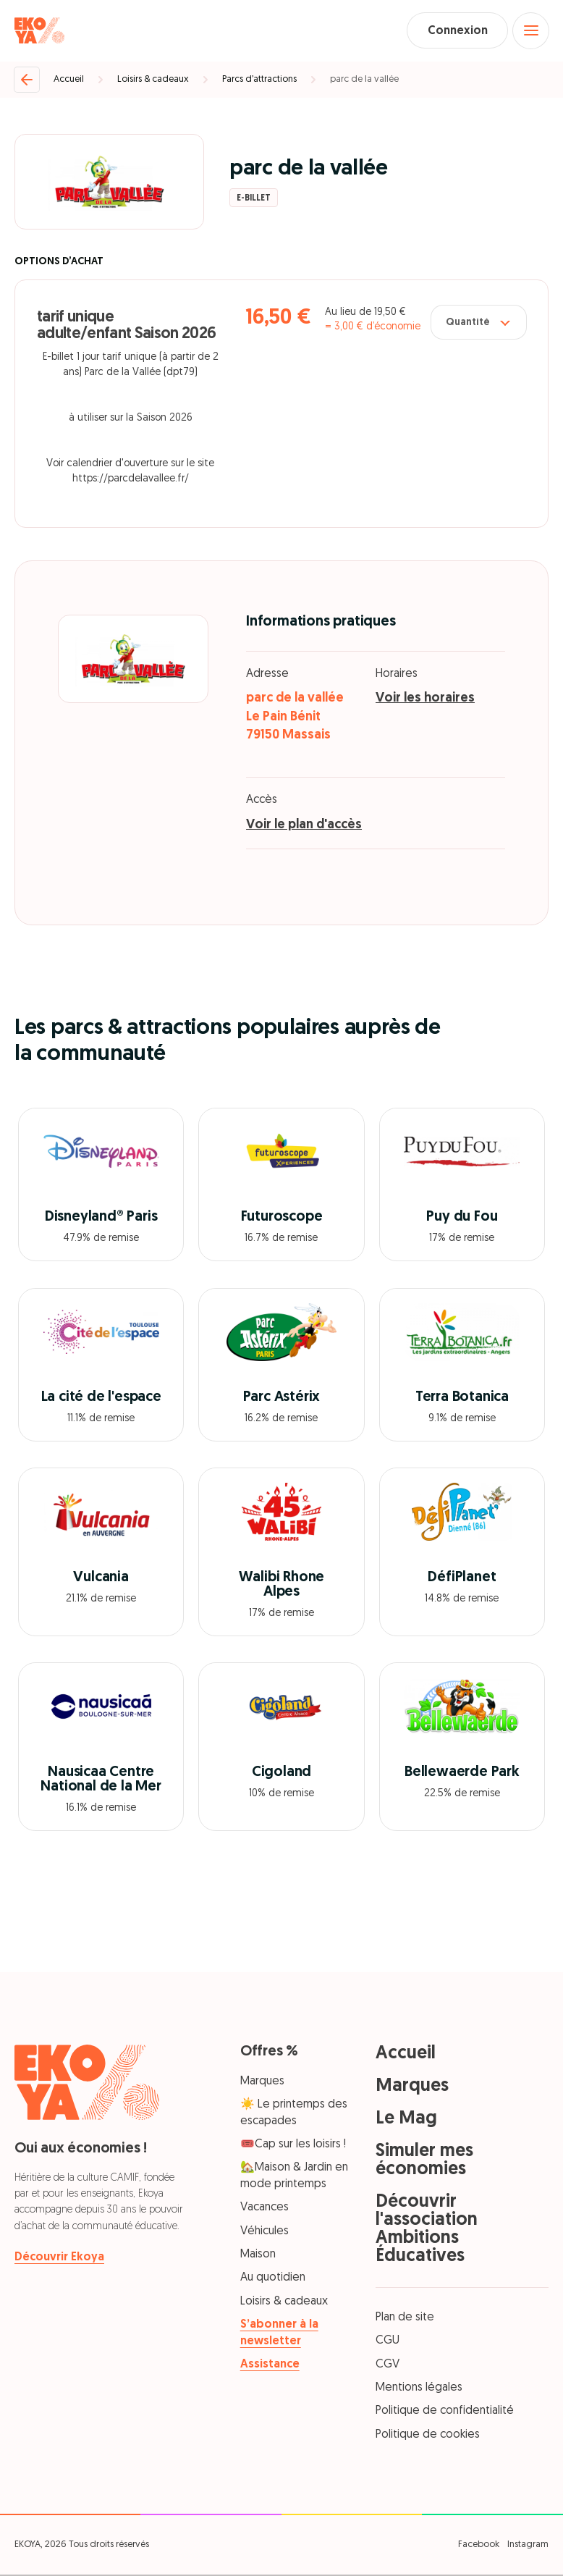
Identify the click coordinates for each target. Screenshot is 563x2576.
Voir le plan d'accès (304, 826)
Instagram (528, 2545)
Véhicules (264, 2232)
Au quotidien (272, 2279)
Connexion (455, 31)
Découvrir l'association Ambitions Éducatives (427, 2230)
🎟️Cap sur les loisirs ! (293, 2145)
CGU (387, 2342)
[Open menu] (530, 31)
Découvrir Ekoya (59, 2259)
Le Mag (406, 2119)
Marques (262, 2082)
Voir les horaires (425, 700)
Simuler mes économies (424, 2161)
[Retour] (26, 80)
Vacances (264, 2209)
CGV (387, 2365)
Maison (258, 2255)
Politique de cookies (428, 2435)
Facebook (478, 2545)
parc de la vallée (364, 80)
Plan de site (405, 2318)
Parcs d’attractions (259, 80)
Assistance (270, 2365)
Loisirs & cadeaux (153, 80)
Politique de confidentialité (445, 2412)
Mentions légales (419, 2388)
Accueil (69, 80)
